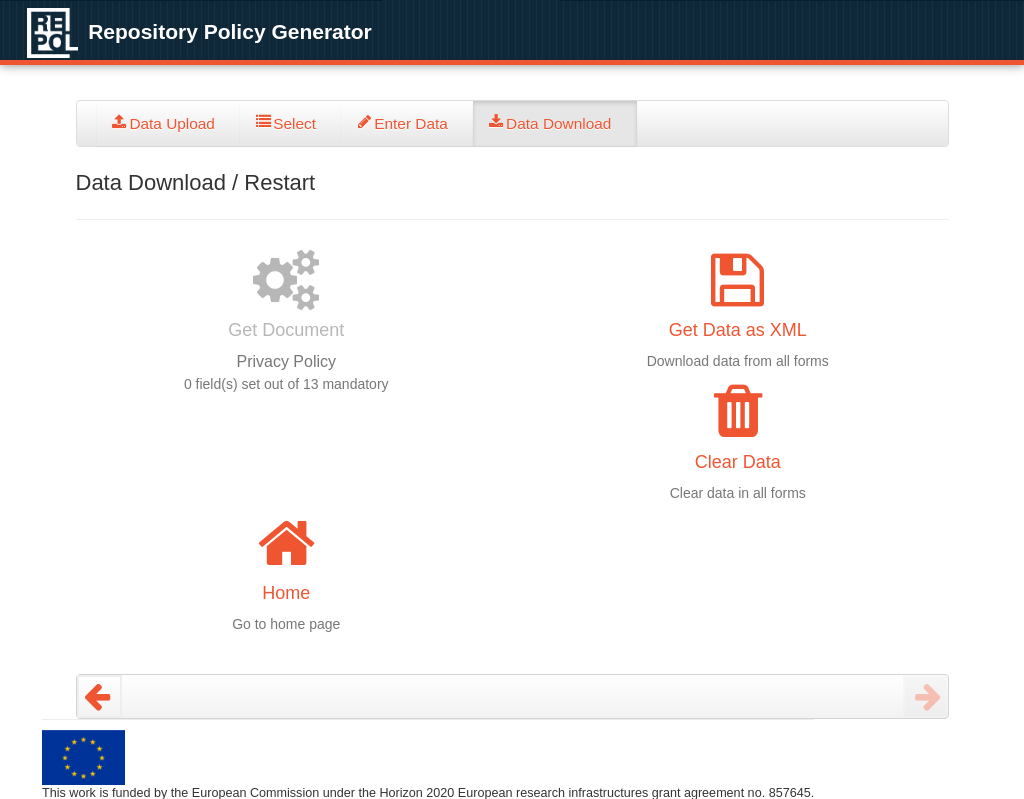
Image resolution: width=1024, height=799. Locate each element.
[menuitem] (169, 123)
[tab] (169, 123)
